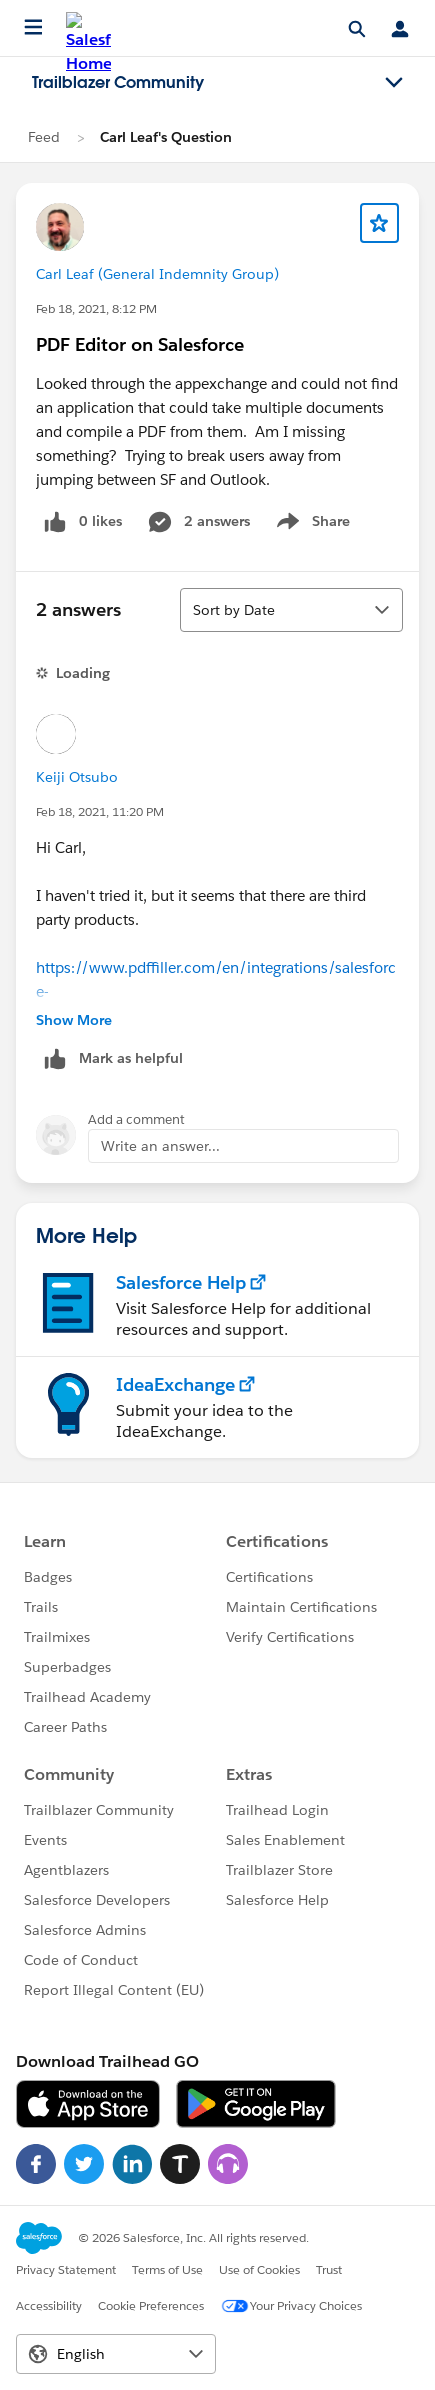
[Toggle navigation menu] (394, 83)
